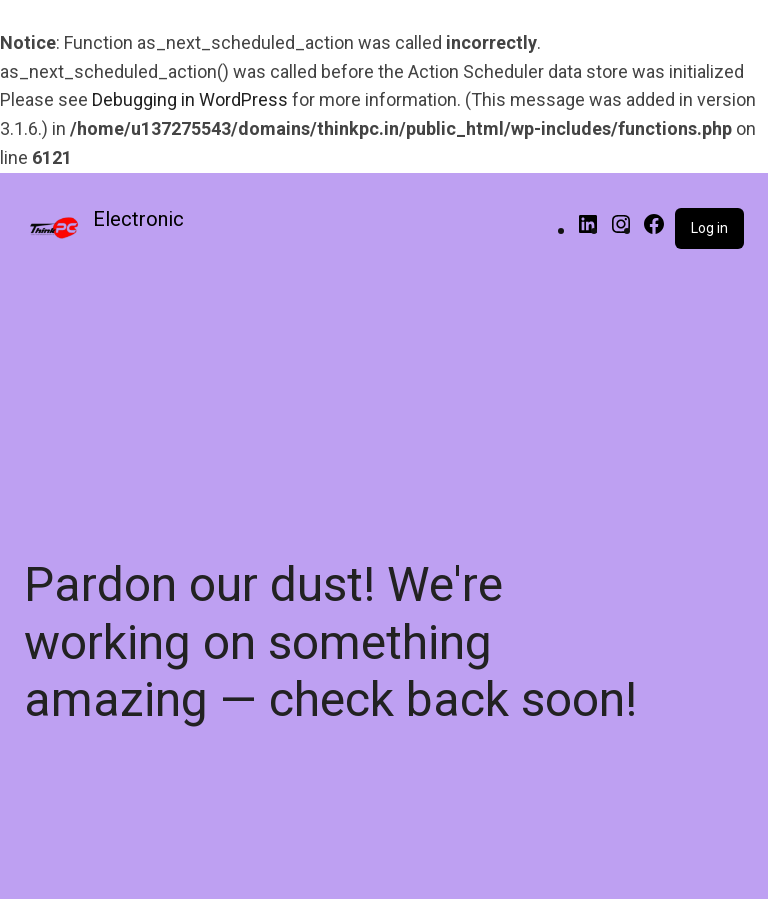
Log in (709, 228)
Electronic (138, 219)
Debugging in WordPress (190, 99)
